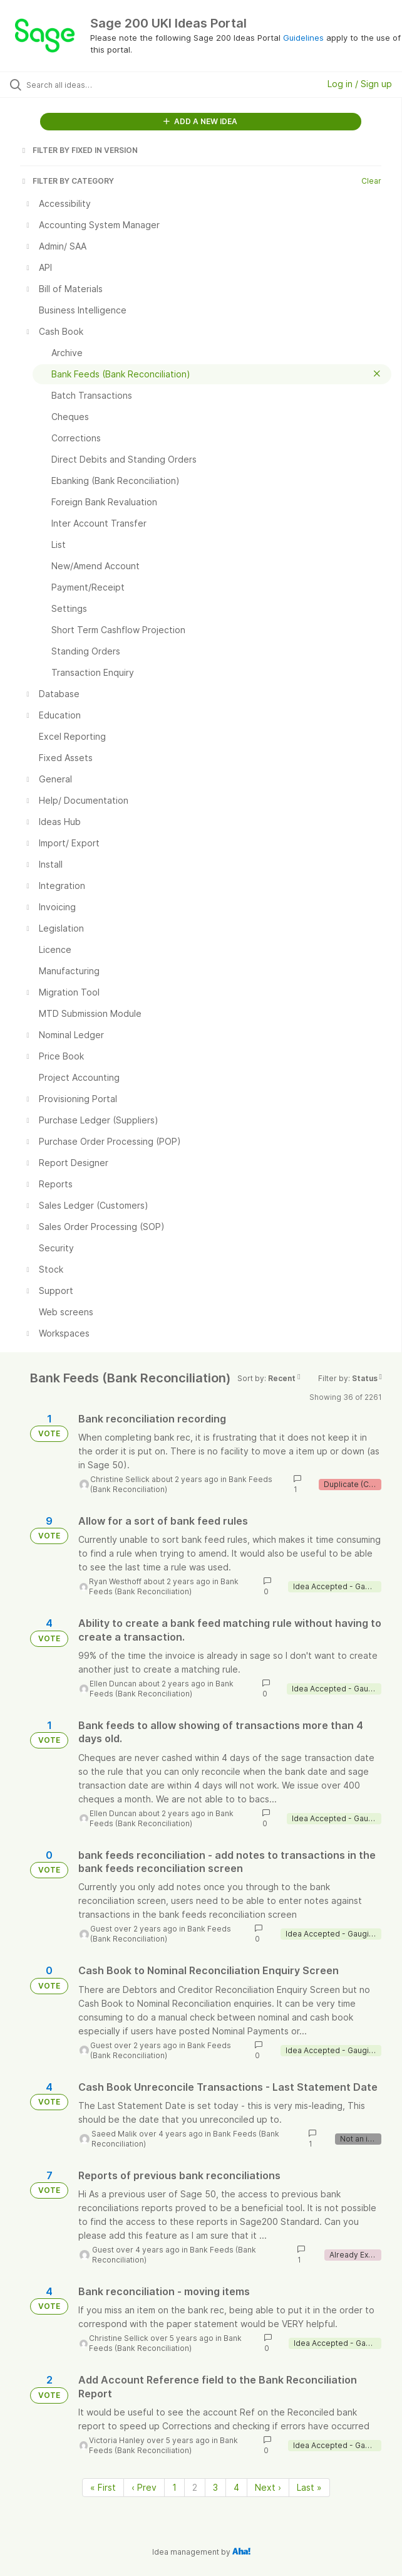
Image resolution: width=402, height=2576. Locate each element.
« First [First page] (103, 2487)
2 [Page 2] (194, 2487)
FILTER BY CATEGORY (67, 181)
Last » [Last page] (309, 2487)
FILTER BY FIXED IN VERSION (79, 150)
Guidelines (303, 38)
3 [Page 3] (215, 2487)
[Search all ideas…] (97, 84)
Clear (371, 181)
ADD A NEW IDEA (200, 121)
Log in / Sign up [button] (359, 83)
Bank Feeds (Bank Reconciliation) (164, 1586)
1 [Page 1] (174, 2487)
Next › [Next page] (268, 2487)
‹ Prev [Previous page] (144, 2487)
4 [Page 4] (236, 2487)
